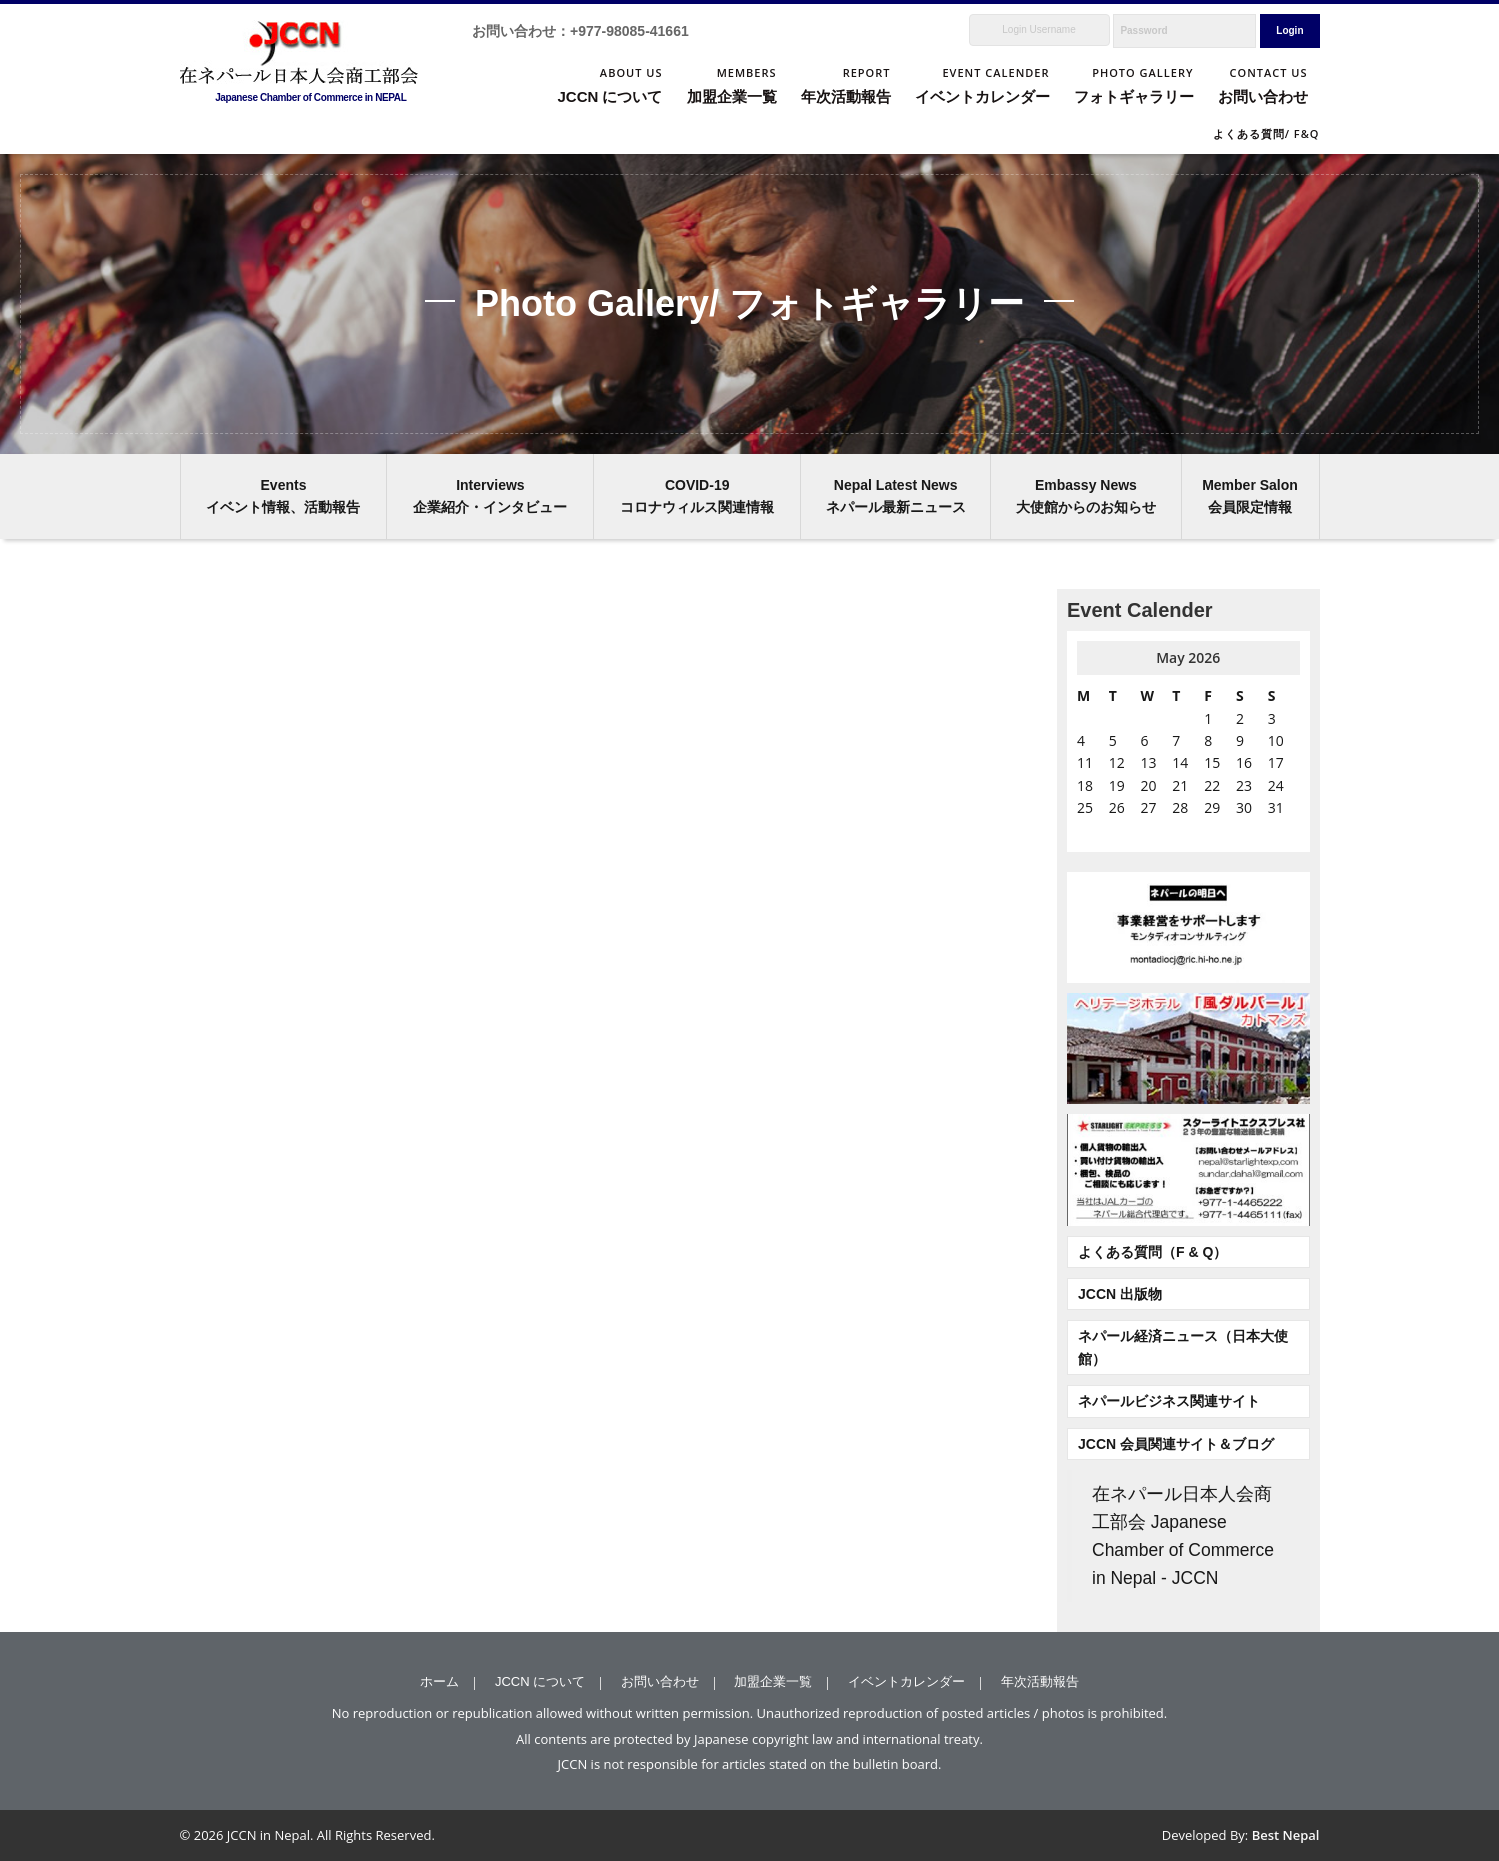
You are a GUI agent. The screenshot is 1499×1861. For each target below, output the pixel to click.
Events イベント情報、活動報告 (283, 496)
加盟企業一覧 (773, 1681)
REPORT (846, 87)
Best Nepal (1286, 1835)
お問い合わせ (660, 1681)
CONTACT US (1263, 87)
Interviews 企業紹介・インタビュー (490, 496)
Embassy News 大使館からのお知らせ (1086, 496)
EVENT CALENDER (982, 87)
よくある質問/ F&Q (1266, 133)
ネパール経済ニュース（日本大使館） (1183, 1347)
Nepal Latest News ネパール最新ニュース (896, 496)
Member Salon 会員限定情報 (1250, 496)
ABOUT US (609, 87)
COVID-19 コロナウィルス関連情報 (697, 496)
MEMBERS (732, 87)
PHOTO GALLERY (1134, 87)
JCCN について (540, 1681)
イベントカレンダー (906, 1681)
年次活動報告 (1040, 1681)
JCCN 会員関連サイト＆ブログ (1176, 1444)
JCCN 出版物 (1120, 1294)
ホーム (439, 1681)
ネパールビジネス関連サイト (1169, 1401)
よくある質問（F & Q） (1152, 1252)
